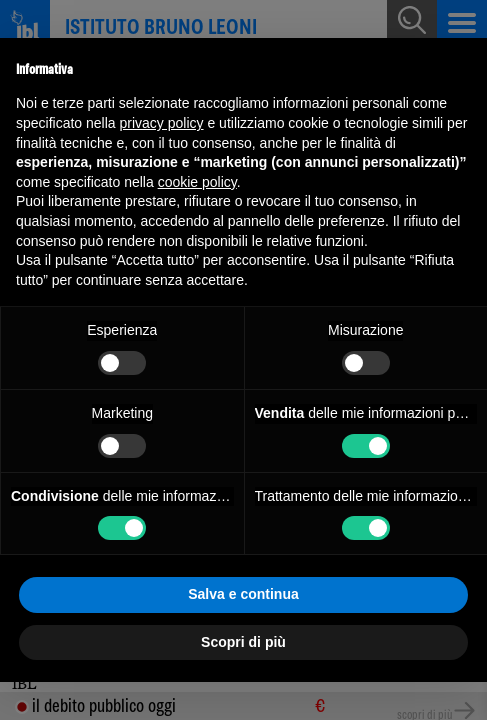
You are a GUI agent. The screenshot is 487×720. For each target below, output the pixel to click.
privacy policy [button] (162, 123)
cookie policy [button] (197, 182)
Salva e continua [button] (243, 594)
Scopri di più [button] (243, 642)
